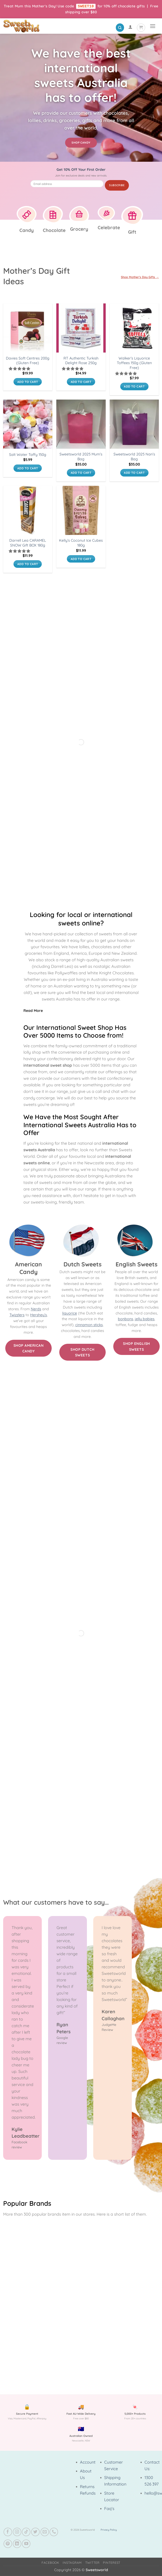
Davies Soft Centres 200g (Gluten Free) (27, 360)
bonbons (125, 1319)
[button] (120, 28)
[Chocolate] (53, 219)
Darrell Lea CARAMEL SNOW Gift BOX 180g (27, 543)
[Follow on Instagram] (17, 2532)
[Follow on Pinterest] (8, 2544)
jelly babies (144, 1319)
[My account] (130, 27)
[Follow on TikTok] (26, 2532)
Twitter (92, 2563)
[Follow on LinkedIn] (17, 2544)
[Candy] (26, 219)
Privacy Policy (109, 2530)
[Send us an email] (44, 2532)
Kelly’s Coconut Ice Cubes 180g (81, 543)
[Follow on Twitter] (35, 2532)
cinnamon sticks (89, 1325)
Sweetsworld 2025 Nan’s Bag (134, 456)
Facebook (50, 2563)
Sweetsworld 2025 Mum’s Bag (80, 456)
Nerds (36, 1309)
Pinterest (111, 2563)
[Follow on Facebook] (8, 2532)
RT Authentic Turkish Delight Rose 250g (81, 360)
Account (88, 2462)
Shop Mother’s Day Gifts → (140, 277)
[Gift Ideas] (132, 220)
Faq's (109, 2508)
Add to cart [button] (27, 382)
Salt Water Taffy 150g (27, 454)
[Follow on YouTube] (26, 2544)
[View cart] (141, 28)
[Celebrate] (106, 218)
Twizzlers (16, 1315)
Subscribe (117, 185)
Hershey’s (38, 1315)
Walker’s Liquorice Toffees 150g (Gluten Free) (134, 363)
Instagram (72, 2563)
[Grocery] (79, 218)
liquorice (69, 1313)
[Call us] (54, 2532)
